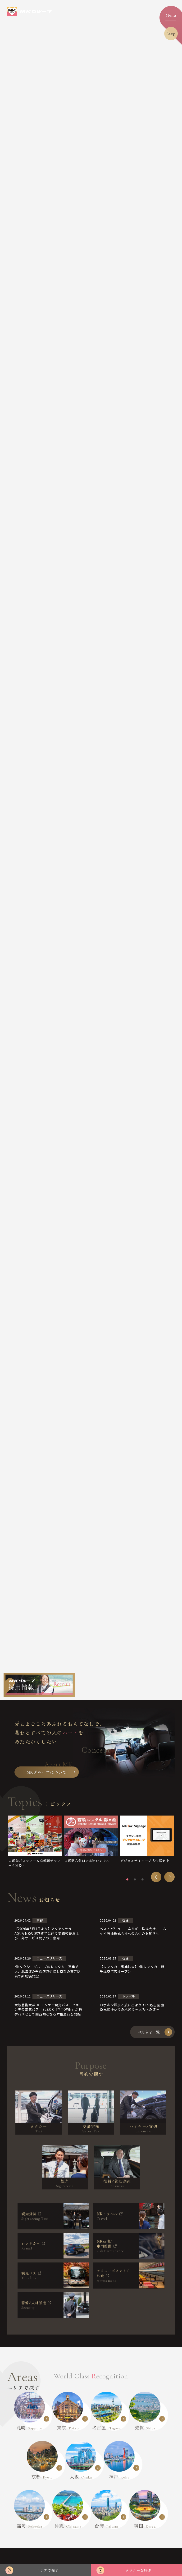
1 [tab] (127, 1878)
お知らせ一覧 (148, 2031)
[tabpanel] (35, 1843)
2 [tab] (134, 1878)
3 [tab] (142, 1878)
